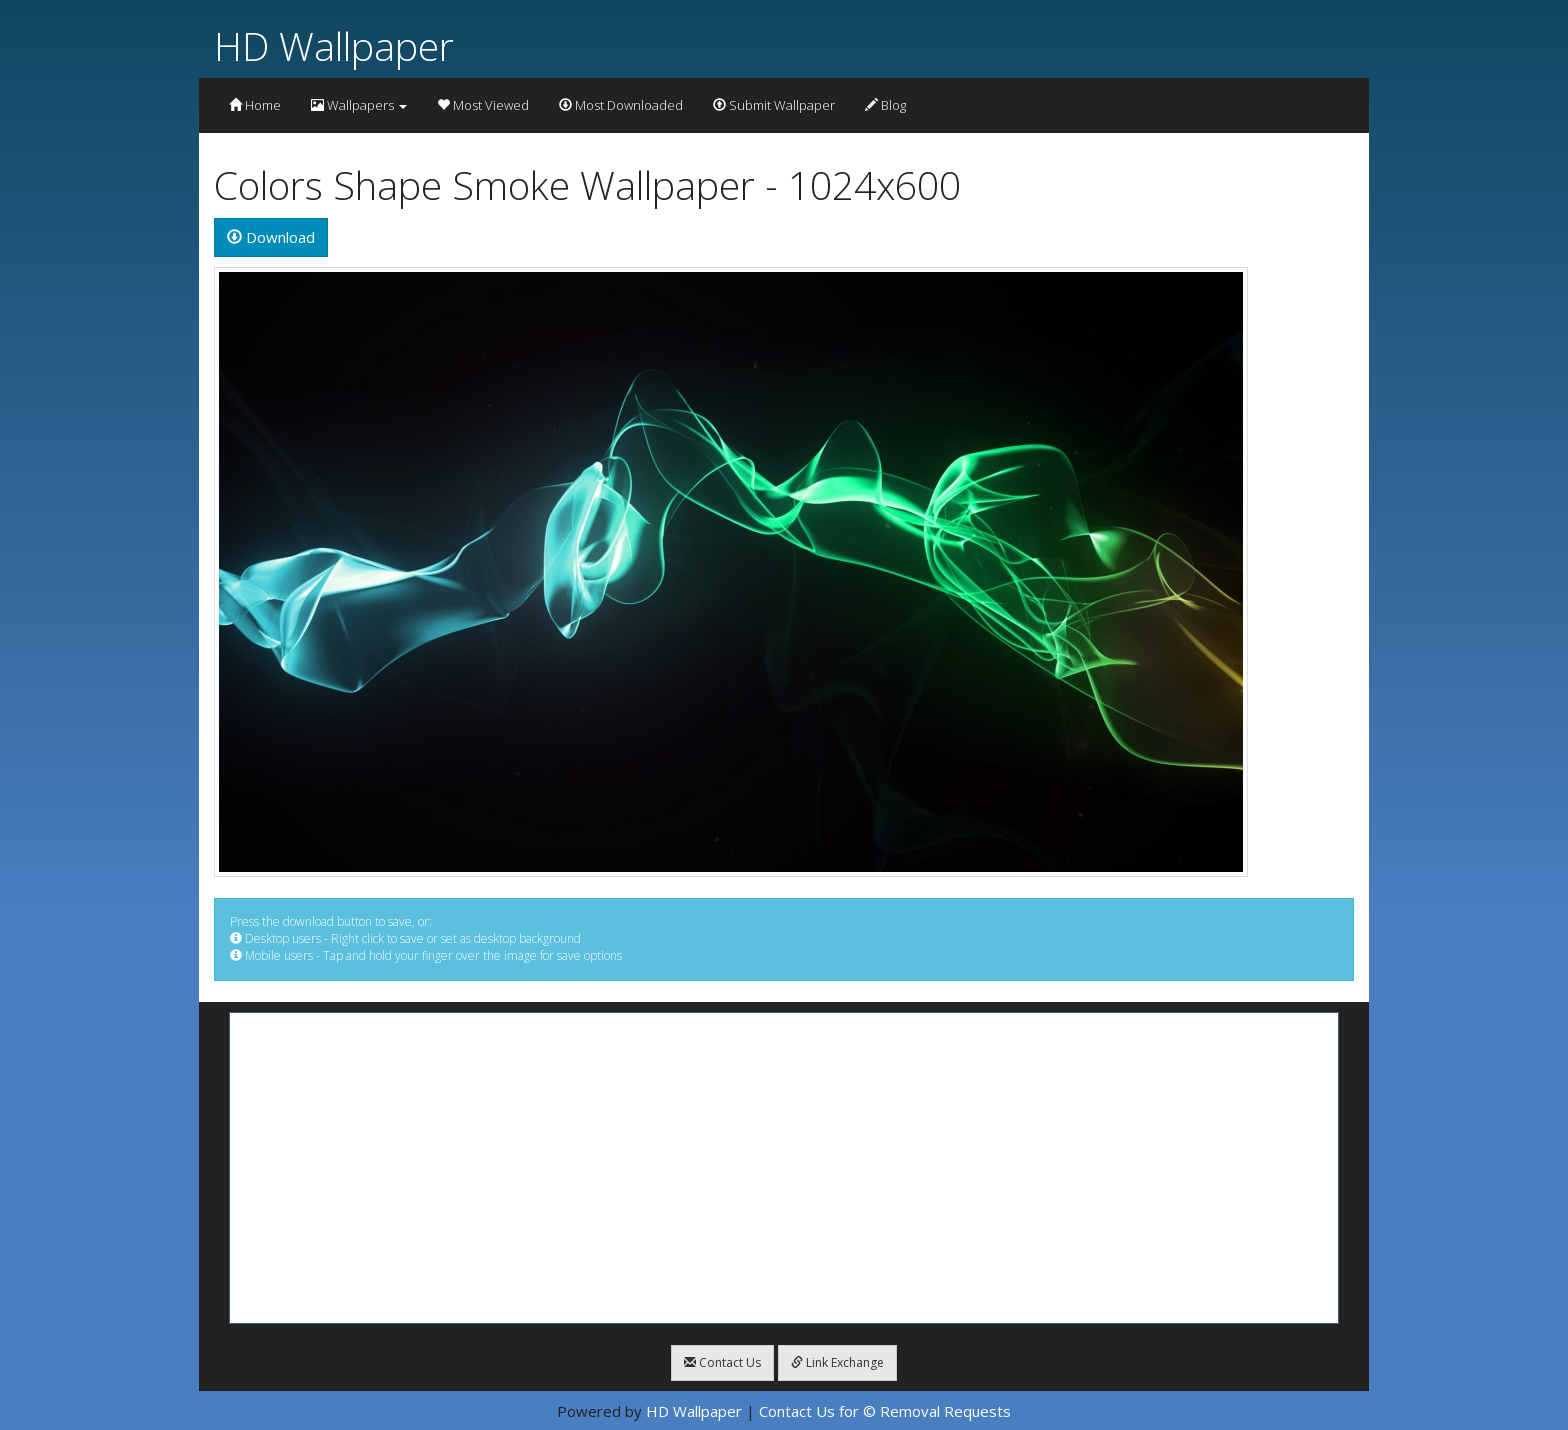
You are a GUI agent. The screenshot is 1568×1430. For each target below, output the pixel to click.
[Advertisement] (784, 1168)
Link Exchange (837, 1362)
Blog (885, 105)
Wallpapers (359, 105)
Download (271, 237)
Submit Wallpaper (774, 105)
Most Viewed (483, 105)
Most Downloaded (621, 105)
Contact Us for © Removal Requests (885, 1411)
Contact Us (722, 1362)
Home (255, 105)
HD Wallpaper (334, 45)
